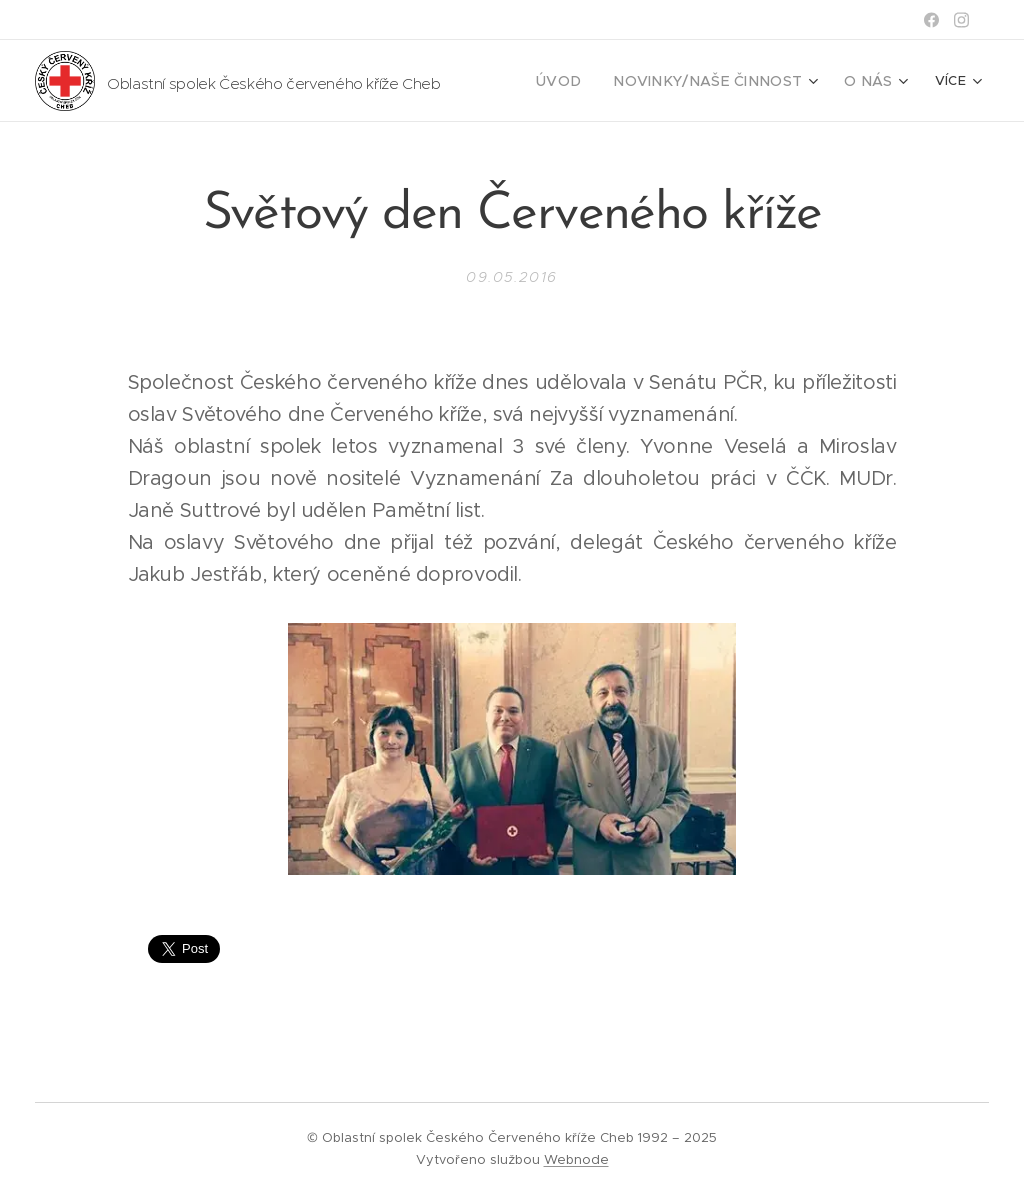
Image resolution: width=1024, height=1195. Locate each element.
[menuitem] (591, 81)
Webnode (576, 1159)
